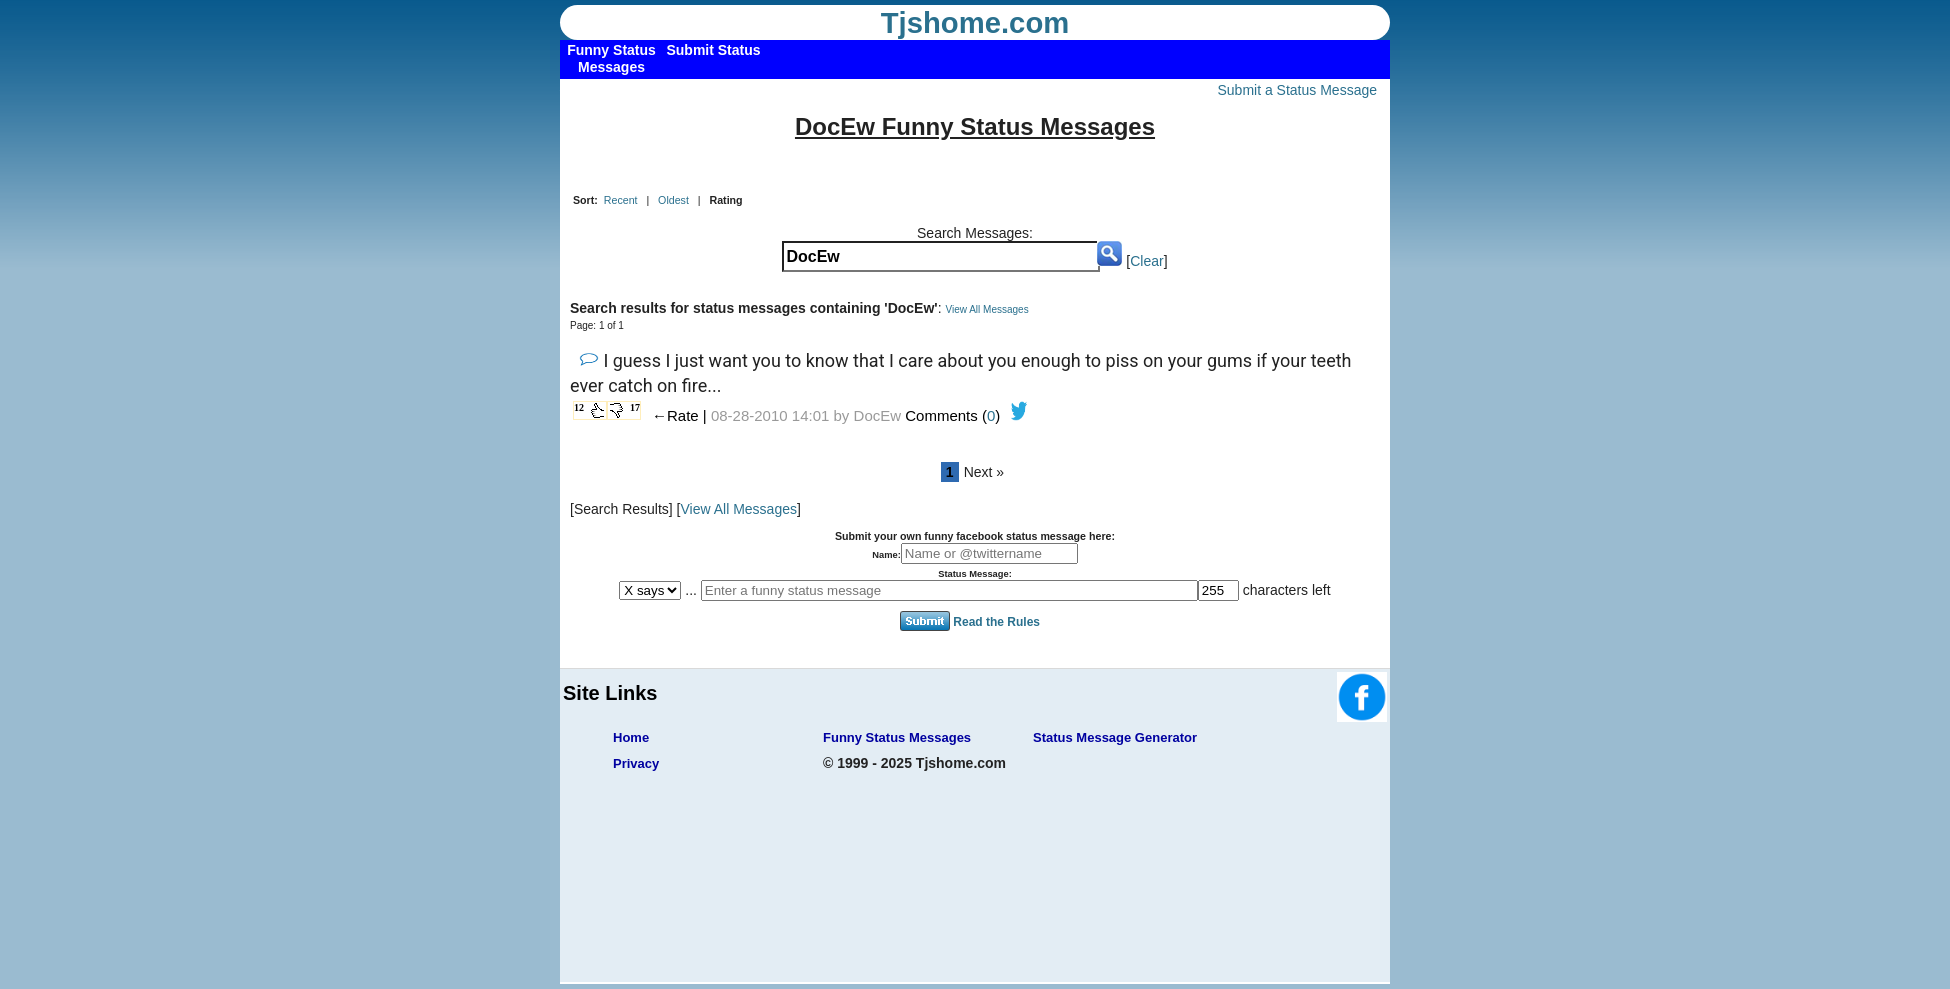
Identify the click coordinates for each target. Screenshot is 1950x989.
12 (579, 407)
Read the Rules (996, 622)
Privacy (636, 763)
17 (635, 407)
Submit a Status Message (1297, 90)
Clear (1146, 261)
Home (631, 737)
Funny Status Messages (897, 737)
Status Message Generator (1115, 737)
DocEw (878, 415)
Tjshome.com (975, 23)
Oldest (673, 200)
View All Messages (986, 309)
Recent (621, 200)
